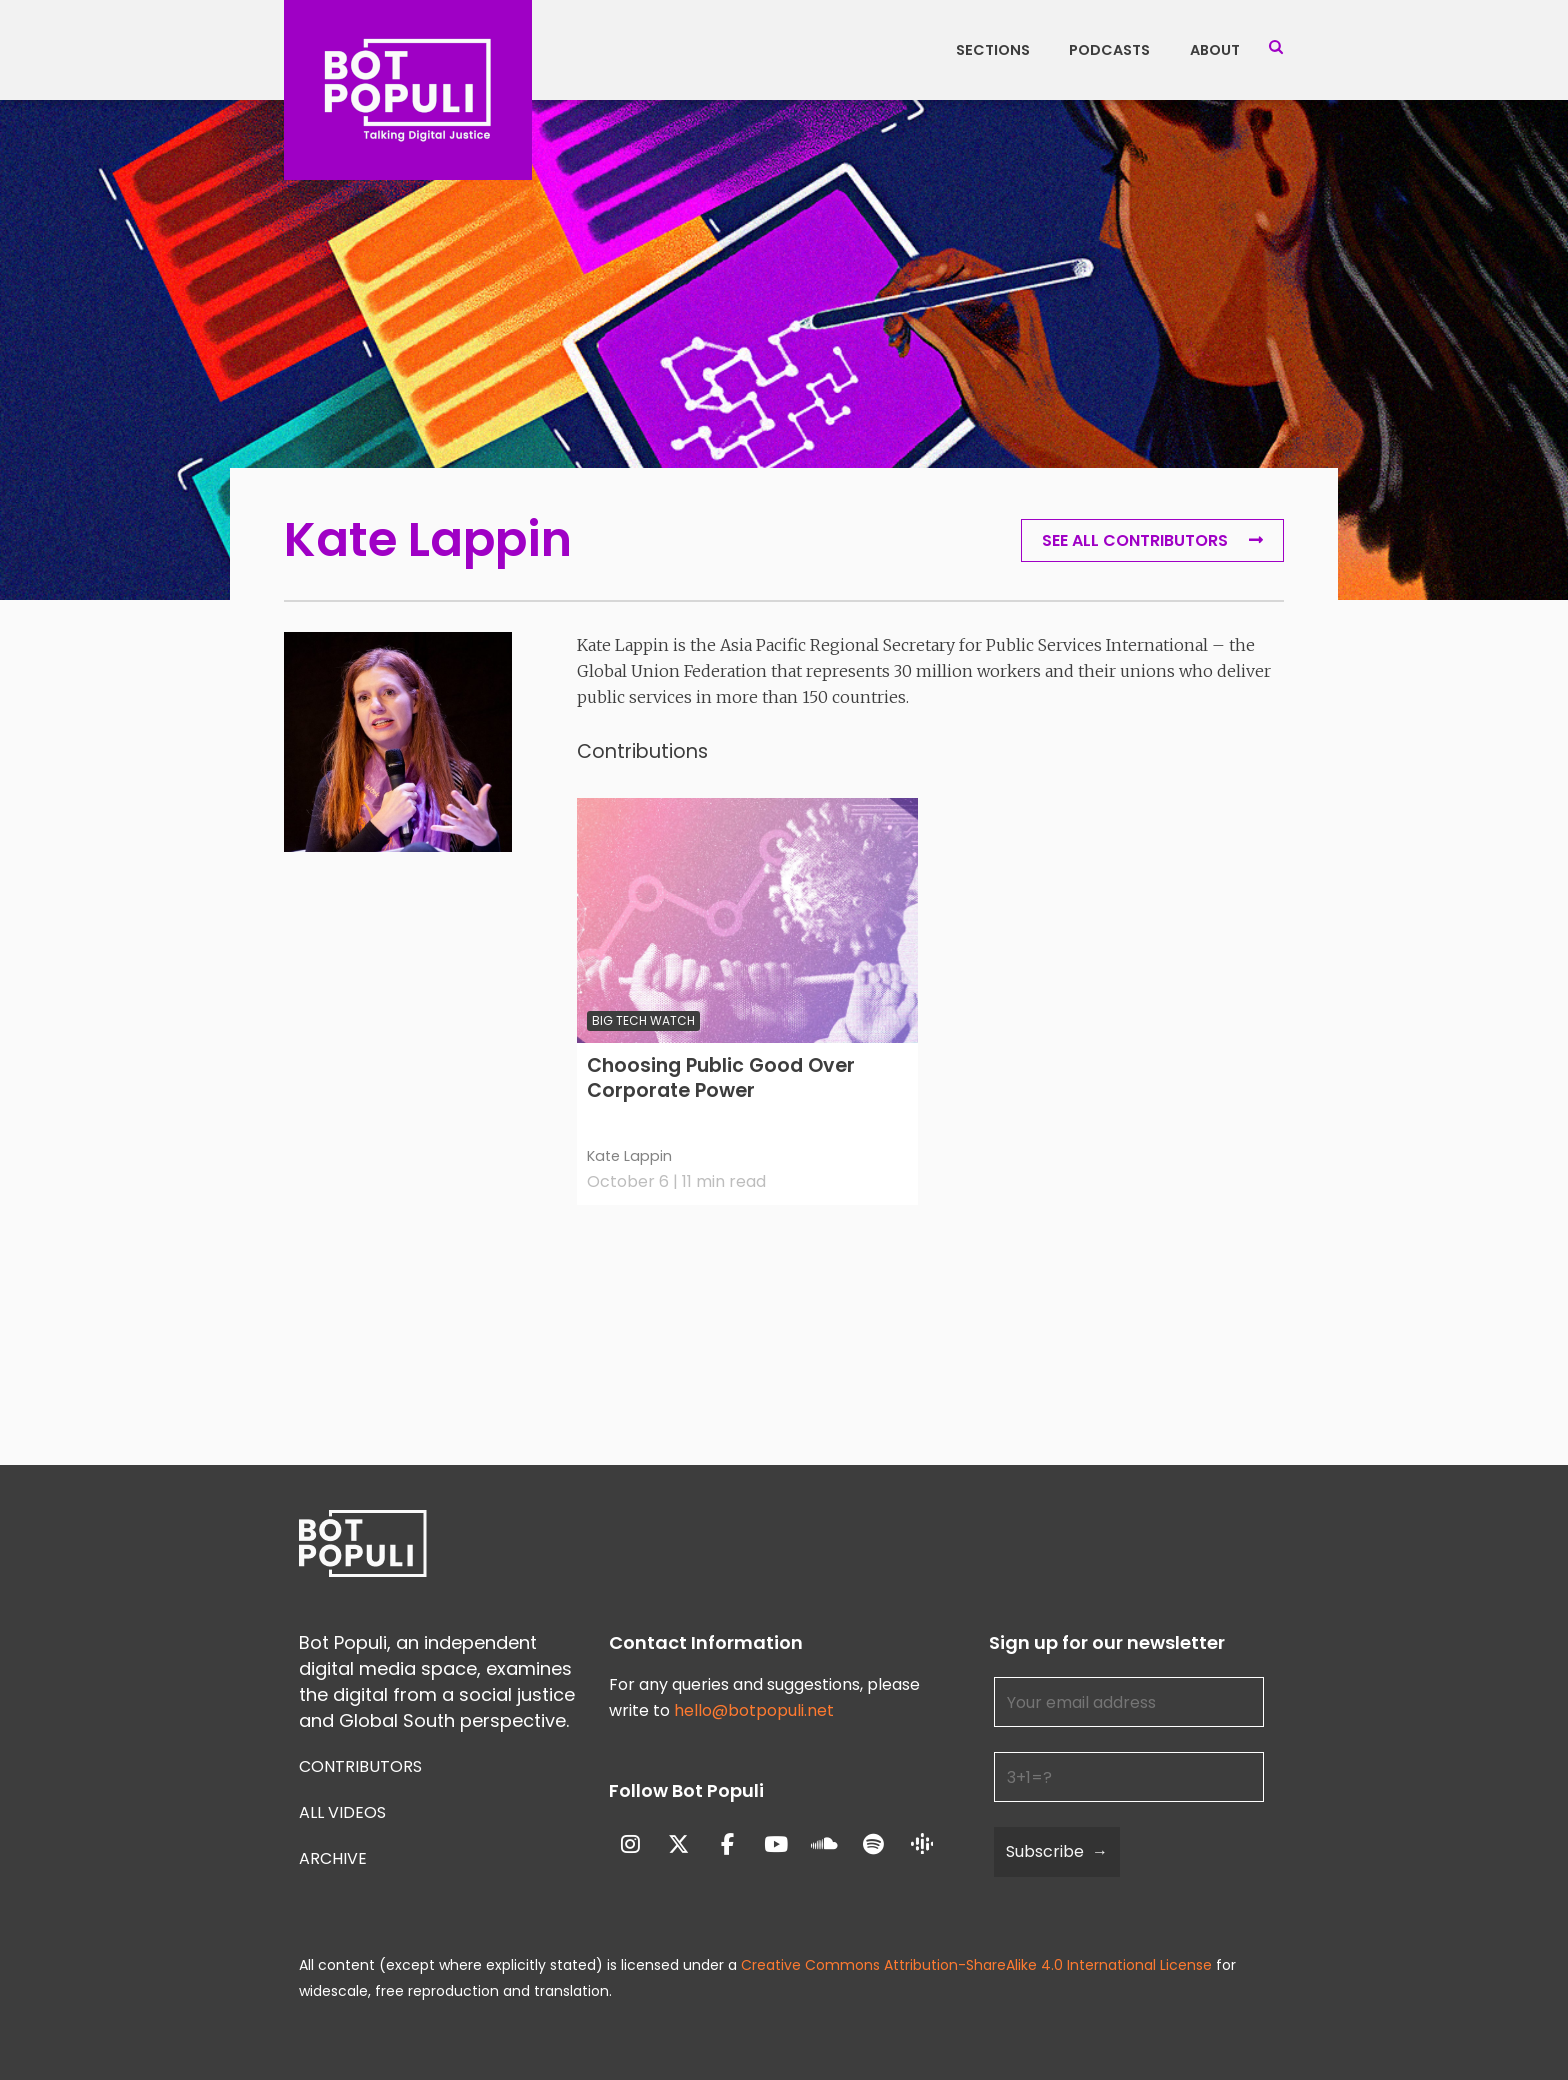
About (1215, 50)
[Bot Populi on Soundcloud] (824, 1845)
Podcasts (1109, 50)
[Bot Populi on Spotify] (873, 1845)
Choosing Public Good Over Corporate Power (721, 1078)
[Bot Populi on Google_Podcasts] (922, 1845)
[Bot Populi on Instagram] (630, 1845)
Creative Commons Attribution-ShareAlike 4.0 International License (976, 1965)
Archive (333, 1858)
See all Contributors (1135, 540)
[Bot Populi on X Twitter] (678, 1845)
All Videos (342, 1812)
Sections (993, 50)
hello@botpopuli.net (754, 1710)
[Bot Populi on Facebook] (727, 1845)
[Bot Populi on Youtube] (776, 1845)
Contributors (360, 1766)
